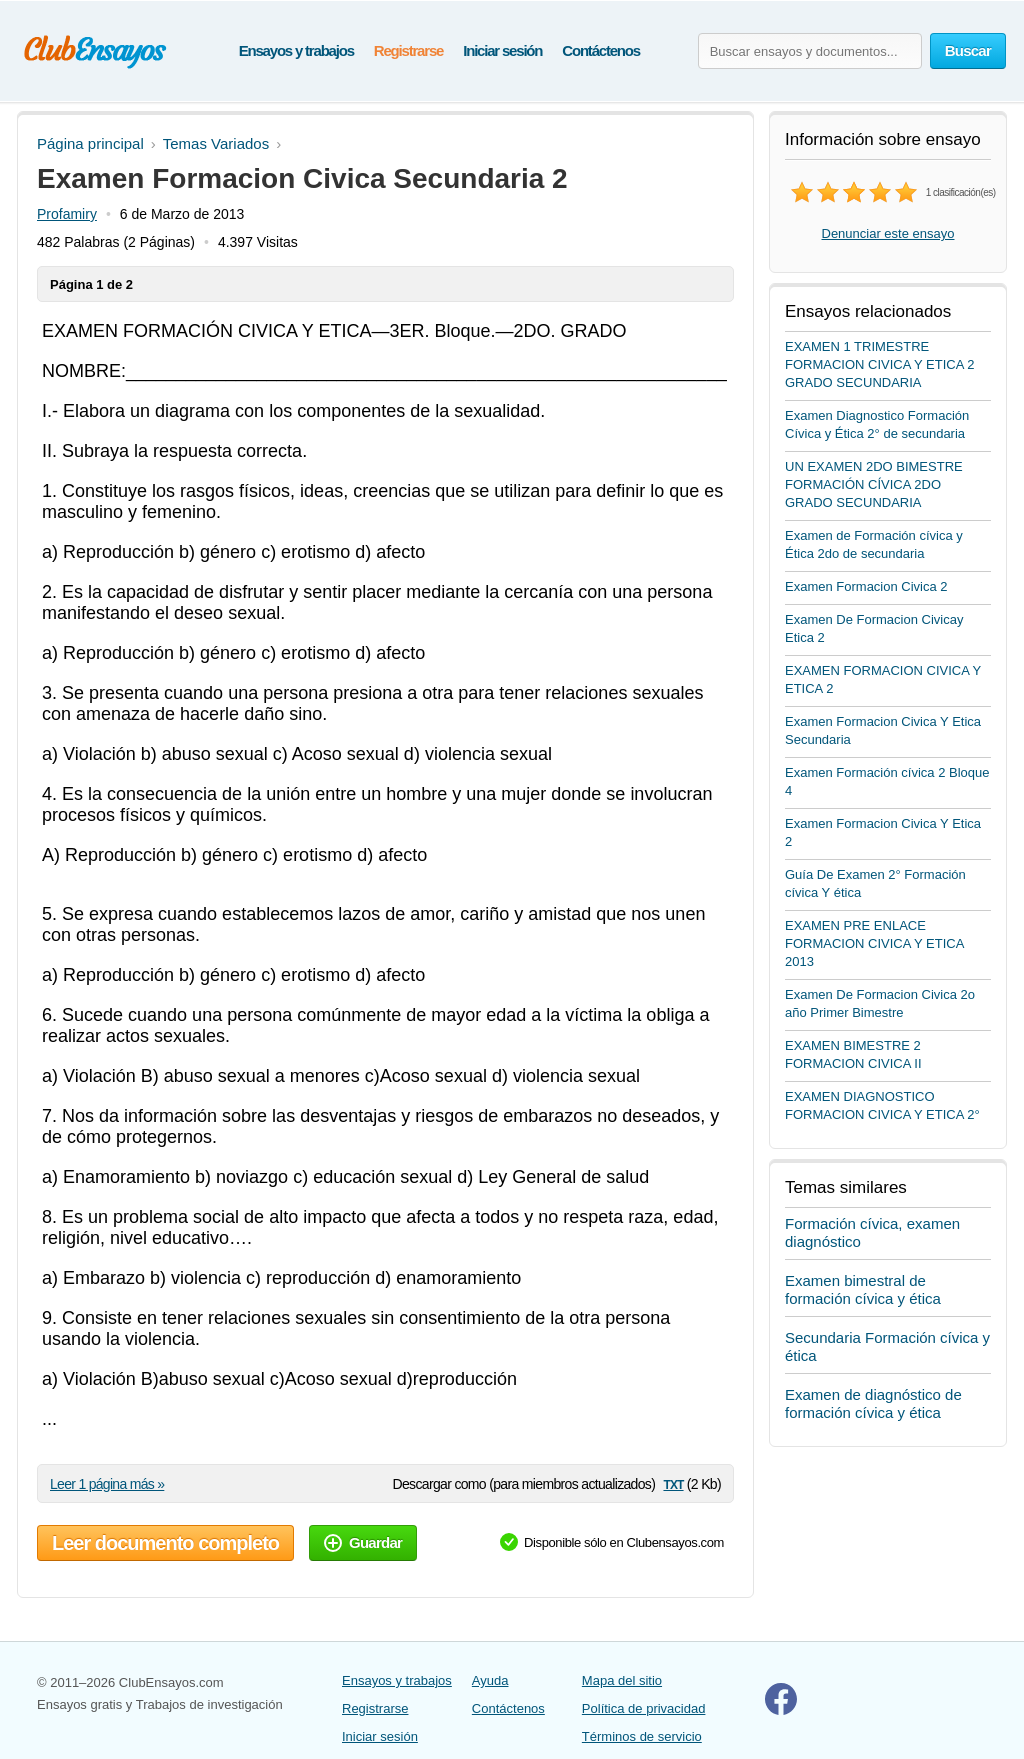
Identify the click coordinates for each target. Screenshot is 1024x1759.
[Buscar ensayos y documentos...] (810, 51)
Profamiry (67, 214)
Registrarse (408, 50)
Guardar (363, 1542)
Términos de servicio (642, 1736)
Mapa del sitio (622, 1680)
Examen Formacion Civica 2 (866, 586)
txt (673, 1483)
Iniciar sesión (502, 50)
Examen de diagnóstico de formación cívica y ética (873, 1403)
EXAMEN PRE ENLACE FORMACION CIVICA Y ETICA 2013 (874, 943)
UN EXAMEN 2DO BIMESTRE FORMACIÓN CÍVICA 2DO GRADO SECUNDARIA (874, 484)
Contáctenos (601, 50)
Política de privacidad (644, 1708)
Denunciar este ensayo (888, 233)
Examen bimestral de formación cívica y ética (863, 1289)
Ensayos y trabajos (296, 50)
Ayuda (490, 1680)
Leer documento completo (165, 1543)
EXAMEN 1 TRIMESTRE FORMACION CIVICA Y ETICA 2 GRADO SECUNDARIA (880, 364)
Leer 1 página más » (107, 1484)
